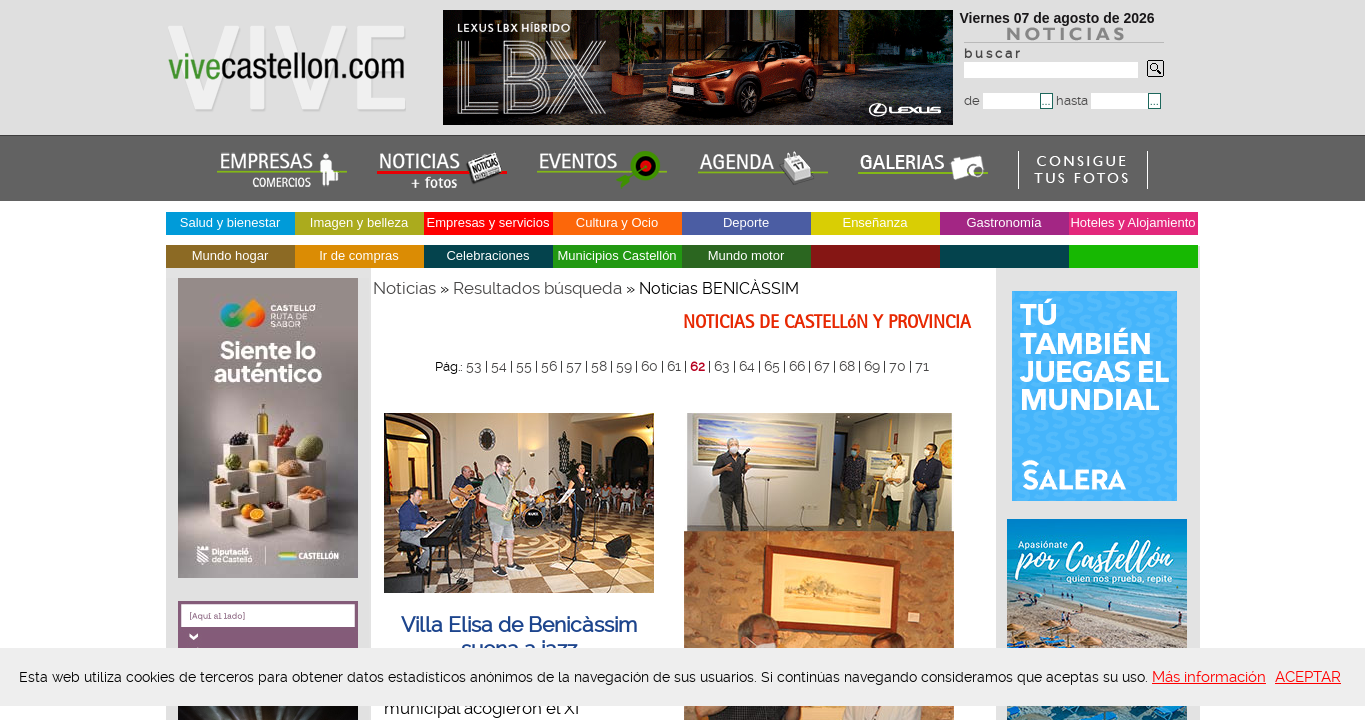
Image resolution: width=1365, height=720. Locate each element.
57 (574, 366)
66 (797, 366)
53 (474, 366)
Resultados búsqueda (537, 288)
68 (847, 366)
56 (549, 366)
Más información (1209, 677)
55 (524, 366)
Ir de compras (358, 255)
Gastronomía (1003, 222)
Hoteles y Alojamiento (1132, 222)
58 (599, 366)
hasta (1102, 100)
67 (822, 366)
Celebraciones (487, 255)
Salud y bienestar (230, 222)
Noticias (404, 288)
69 (872, 366)
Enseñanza (874, 222)
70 (897, 366)
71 (922, 366)
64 (747, 366)
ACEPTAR (1308, 677)
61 (674, 366)
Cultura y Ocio (617, 222)
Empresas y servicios (488, 222)
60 (649, 366)
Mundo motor (746, 255)
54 (499, 366)
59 (624, 366)
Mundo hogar (230, 255)
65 (772, 366)
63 (722, 366)
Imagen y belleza (359, 222)
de (1002, 100)
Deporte (746, 222)
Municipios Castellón (616, 255)
